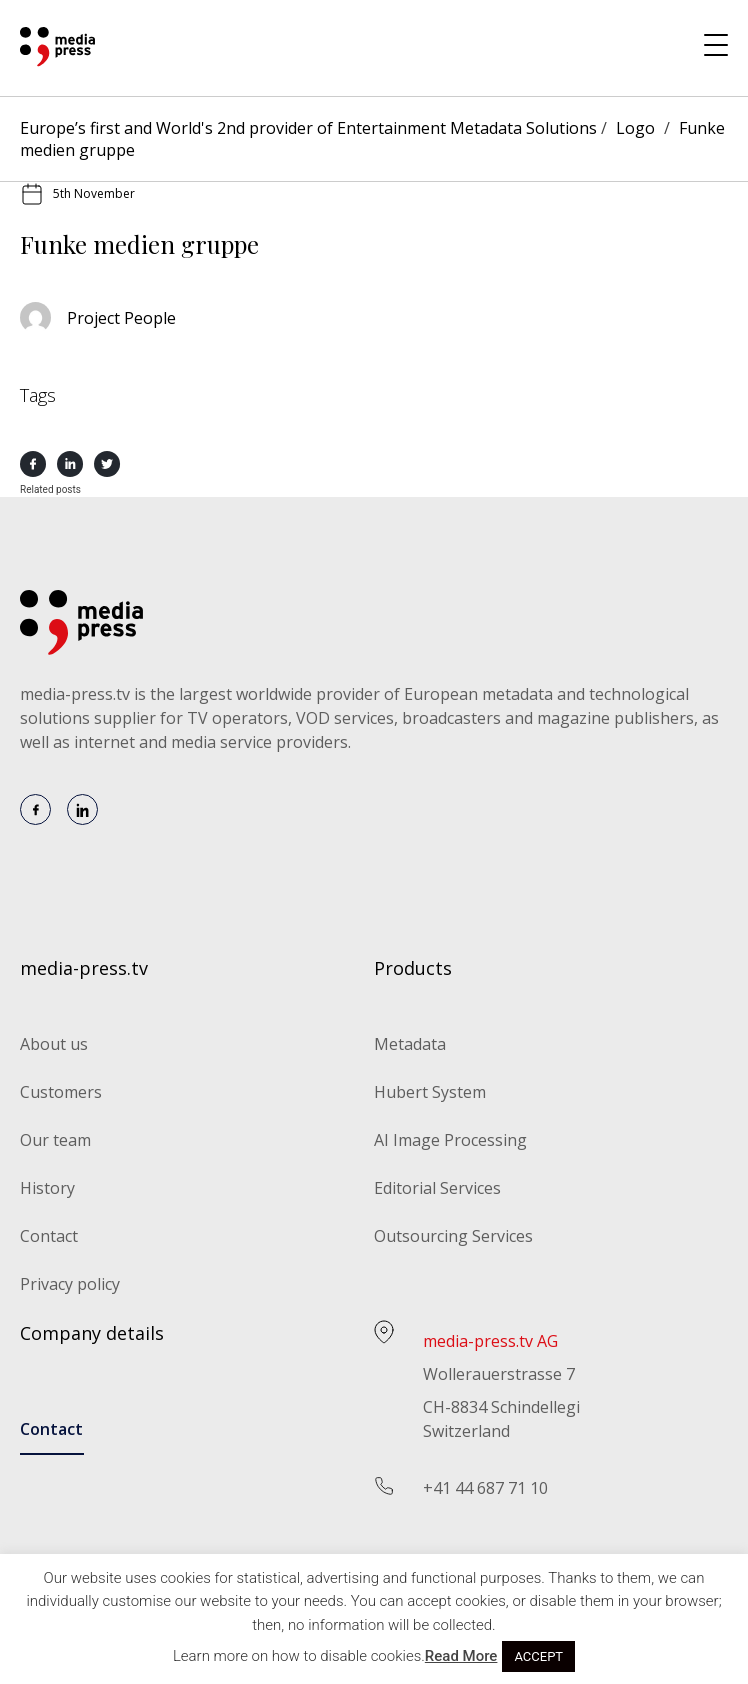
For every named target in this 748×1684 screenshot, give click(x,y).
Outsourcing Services (453, 1236)
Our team (55, 1140)
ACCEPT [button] (538, 1656)
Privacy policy (70, 1284)
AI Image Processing (450, 1140)
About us (54, 1044)
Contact (49, 1236)
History (47, 1188)
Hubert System (430, 1092)
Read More (461, 1656)
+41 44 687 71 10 (485, 1488)
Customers (61, 1092)
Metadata (410, 1044)
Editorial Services (437, 1188)
